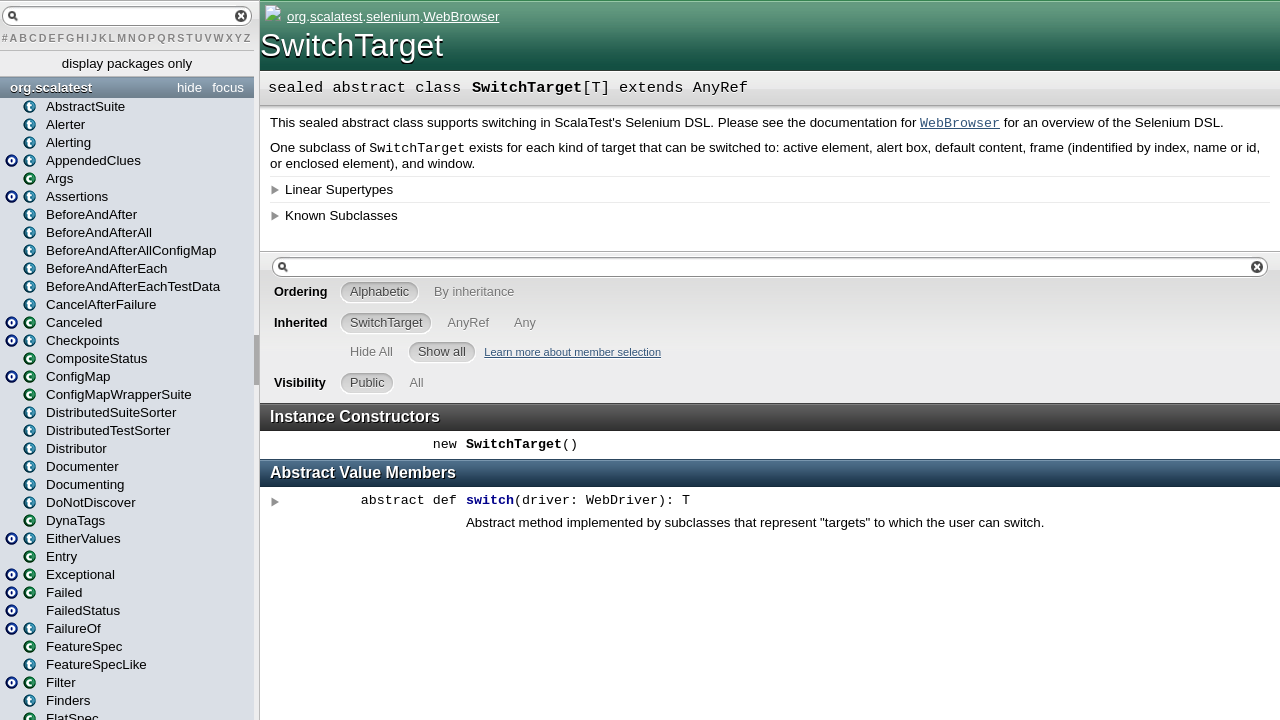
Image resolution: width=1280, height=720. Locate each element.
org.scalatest (51, 87)
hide (189, 87)
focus (228, 87)
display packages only (127, 63)
